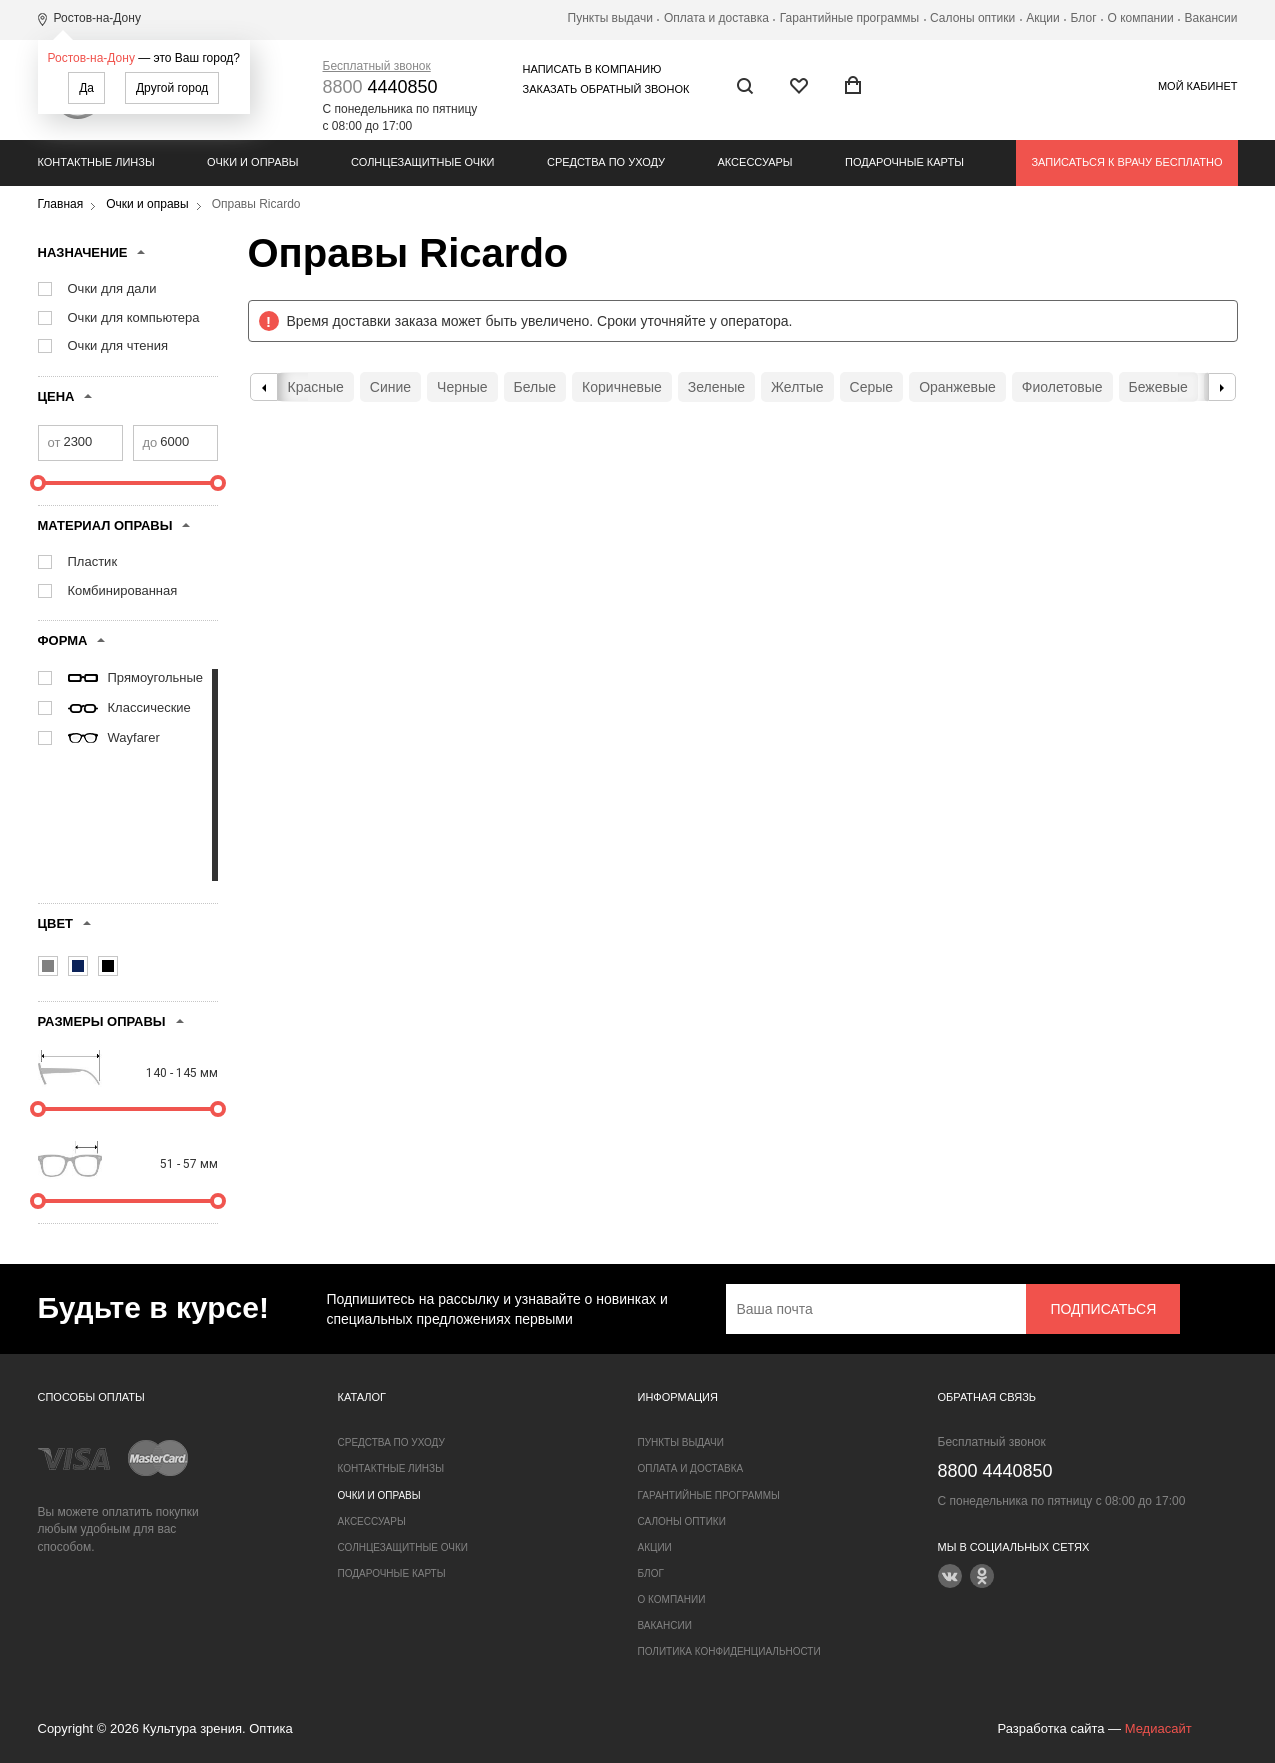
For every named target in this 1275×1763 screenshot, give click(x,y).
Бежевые (1158, 387)
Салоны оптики (972, 18)
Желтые (797, 387)
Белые (535, 387)
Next (1222, 387)
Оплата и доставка (716, 18)
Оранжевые (957, 387)
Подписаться (1103, 1309)
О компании (1140, 18)
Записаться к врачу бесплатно (1126, 162)
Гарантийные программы (849, 18)
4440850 (380, 87)
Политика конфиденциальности (729, 1651)
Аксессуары (755, 162)
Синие (390, 387)
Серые (872, 387)
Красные (316, 387)
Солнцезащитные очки (422, 162)
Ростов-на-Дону (91, 58)
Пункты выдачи (610, 18)
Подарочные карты (904, 162)
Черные (462, 387)
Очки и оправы (252, 162)
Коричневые (622, 387)
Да (86, 88)
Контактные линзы (96, 162)
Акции (1043, 18)
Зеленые (716, 387)
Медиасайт (1158, 1728)
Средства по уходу (606, 162)
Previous (264, 387)
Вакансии (1211, 18)
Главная (61, 204)
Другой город (172, 88)
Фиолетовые (1062, 387)
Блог (1084, 18)
